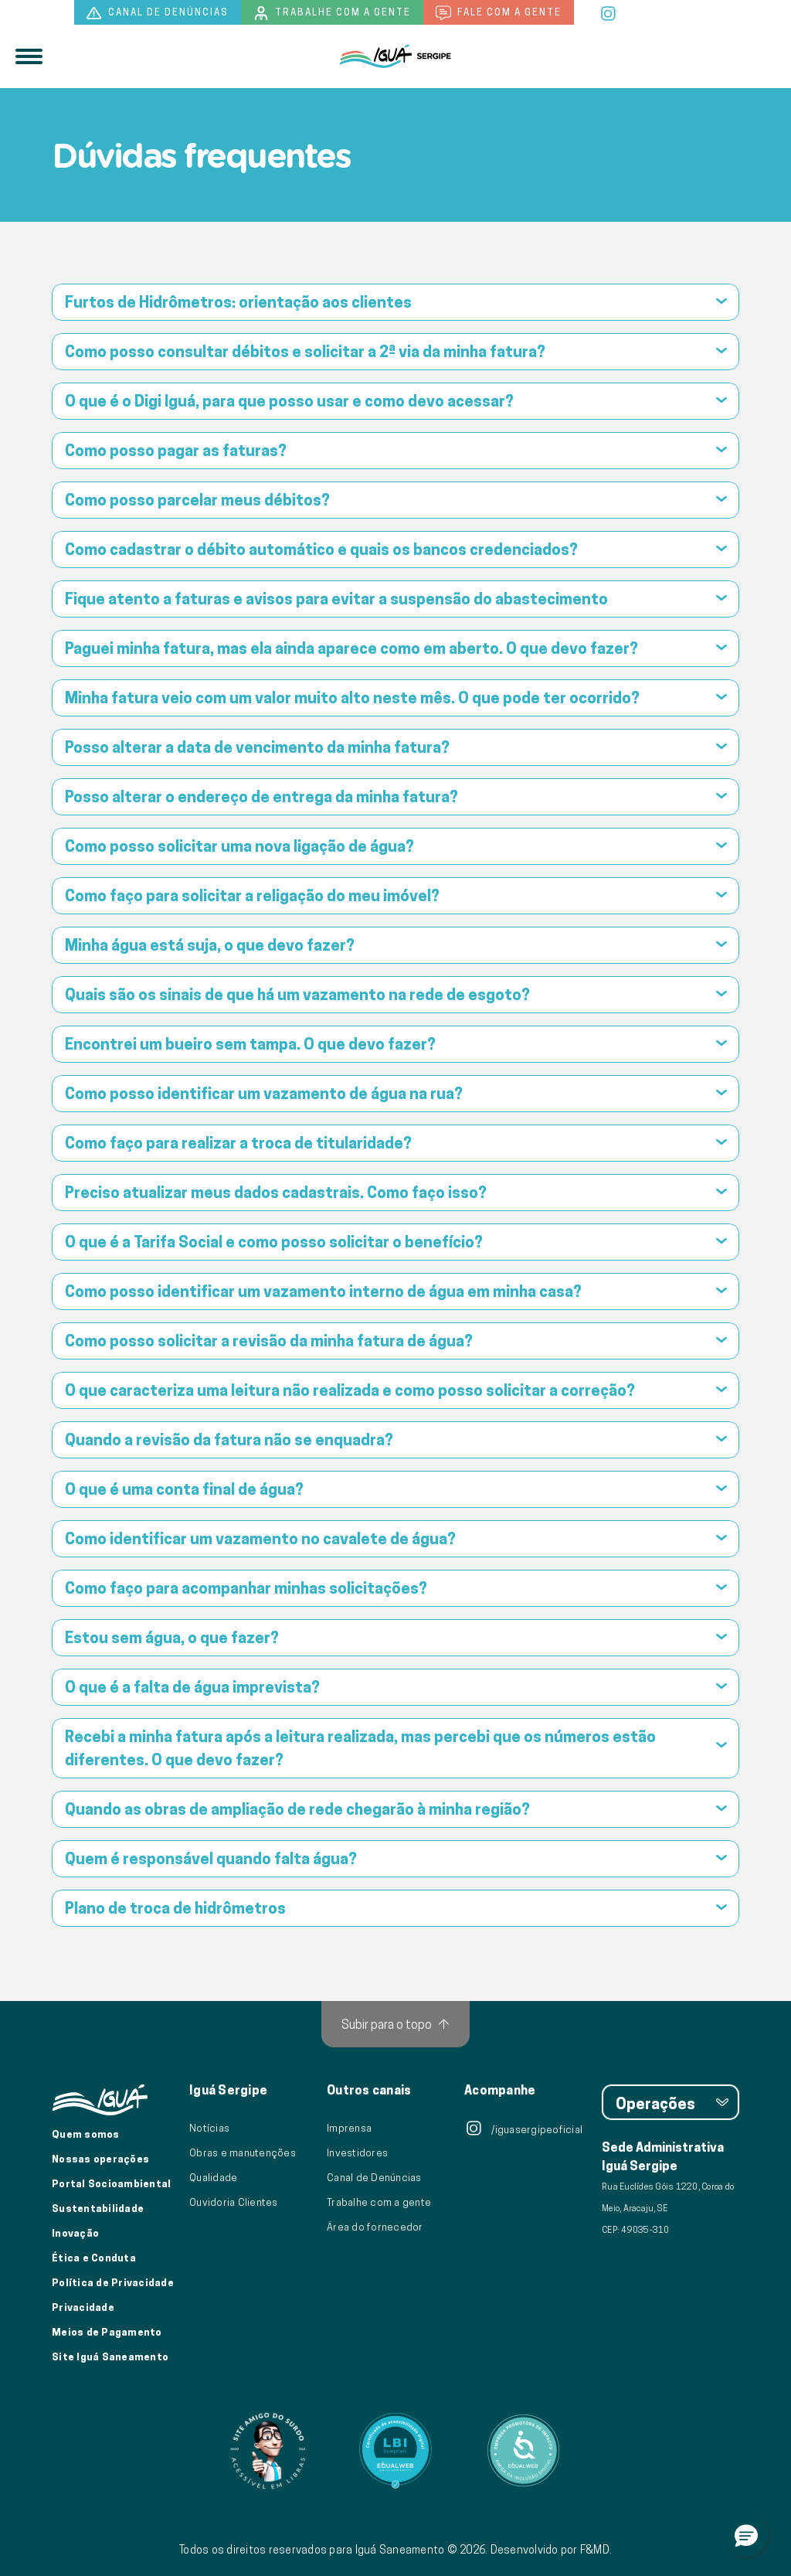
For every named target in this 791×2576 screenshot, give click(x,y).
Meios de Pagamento (107, 2332)
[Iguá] (395, 56)
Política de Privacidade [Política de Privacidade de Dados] (113, 2282)
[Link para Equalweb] (395, 2450)
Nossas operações (100, 2158)
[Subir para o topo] (395, 2024)
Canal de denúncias (158, 13)
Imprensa (349, 2128)
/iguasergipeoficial (523, 2129)
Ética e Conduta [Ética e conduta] (94, 2257)
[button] (746, 2535)
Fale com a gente (499, 13)
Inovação (75, 2233)
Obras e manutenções (242, 2152)
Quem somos (86, 2134)
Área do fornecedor (375, 2226)
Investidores (357, 2152)
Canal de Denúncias (374, 2177)
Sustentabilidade (98, 2208)
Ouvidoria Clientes (233, 2202)
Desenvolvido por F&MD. (552, 2550)
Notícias (209, 2128)
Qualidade (213, 2177)
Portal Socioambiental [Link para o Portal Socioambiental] (111, 2183)
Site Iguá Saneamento (110, 2356)
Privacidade (83, 2307)
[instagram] (609, 12)
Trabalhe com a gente (332, 13)
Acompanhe (499, 2090)
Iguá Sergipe (228, 2090)
